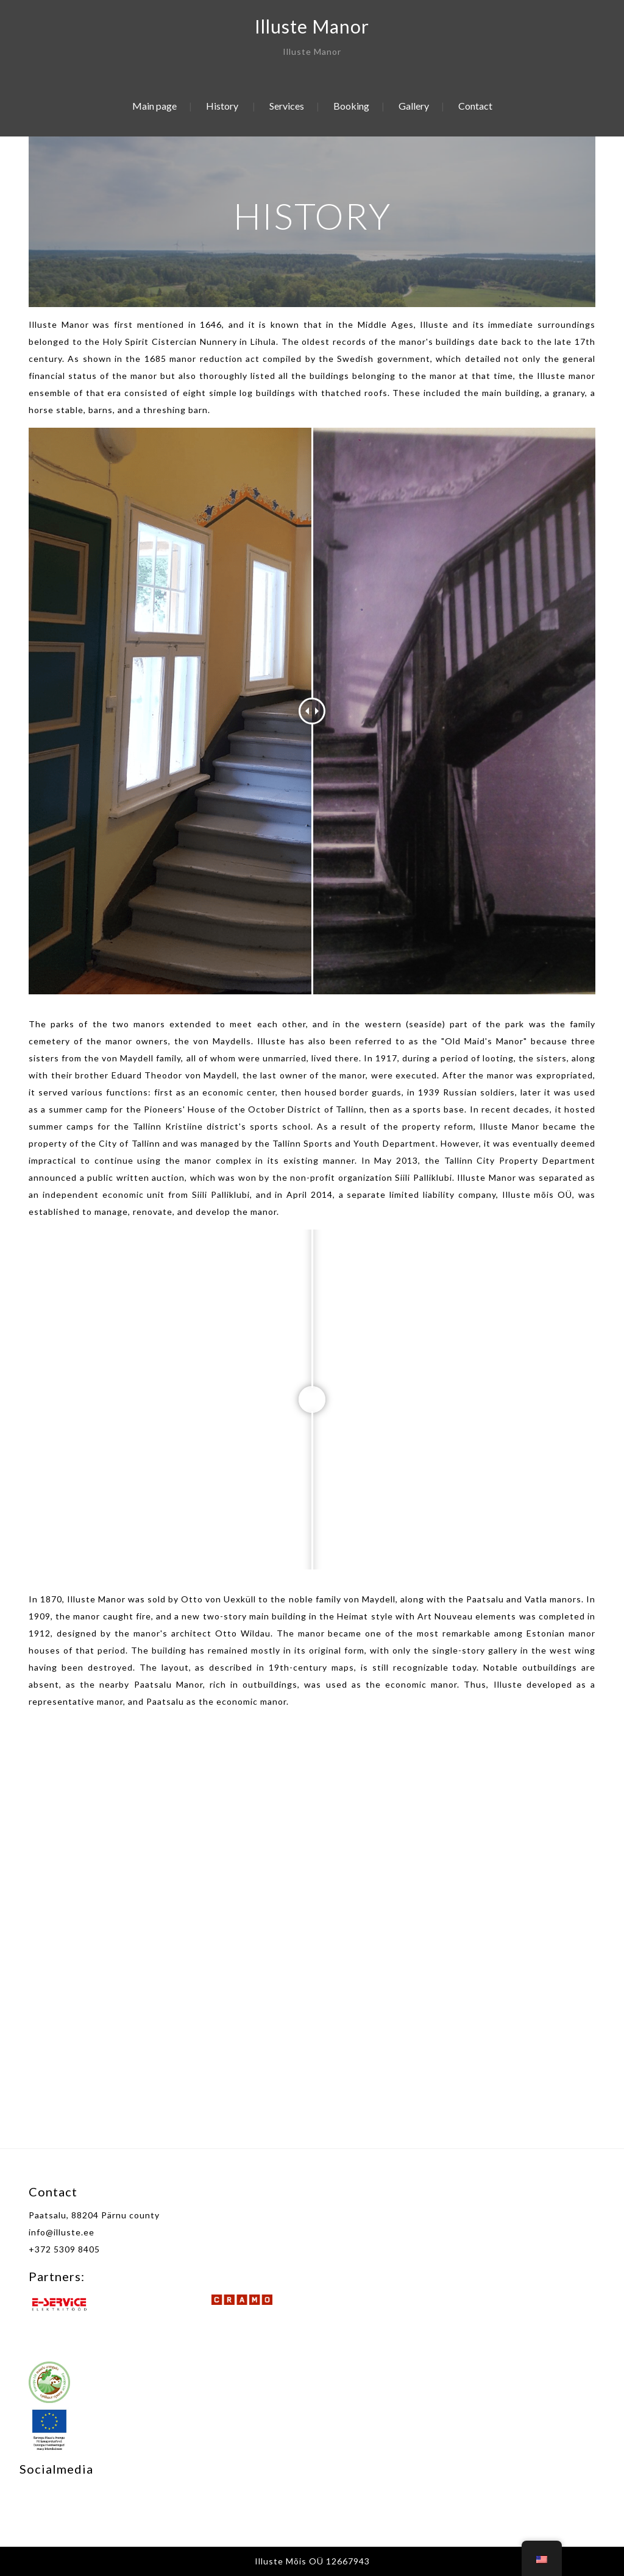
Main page (154, 105)
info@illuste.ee (61, 2232)
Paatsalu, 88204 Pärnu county (94, 2215)
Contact (475, 105)
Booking (351, 105)
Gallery (414, 105)
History (222, 105)
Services (286, 105)
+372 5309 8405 (64, 2249)
